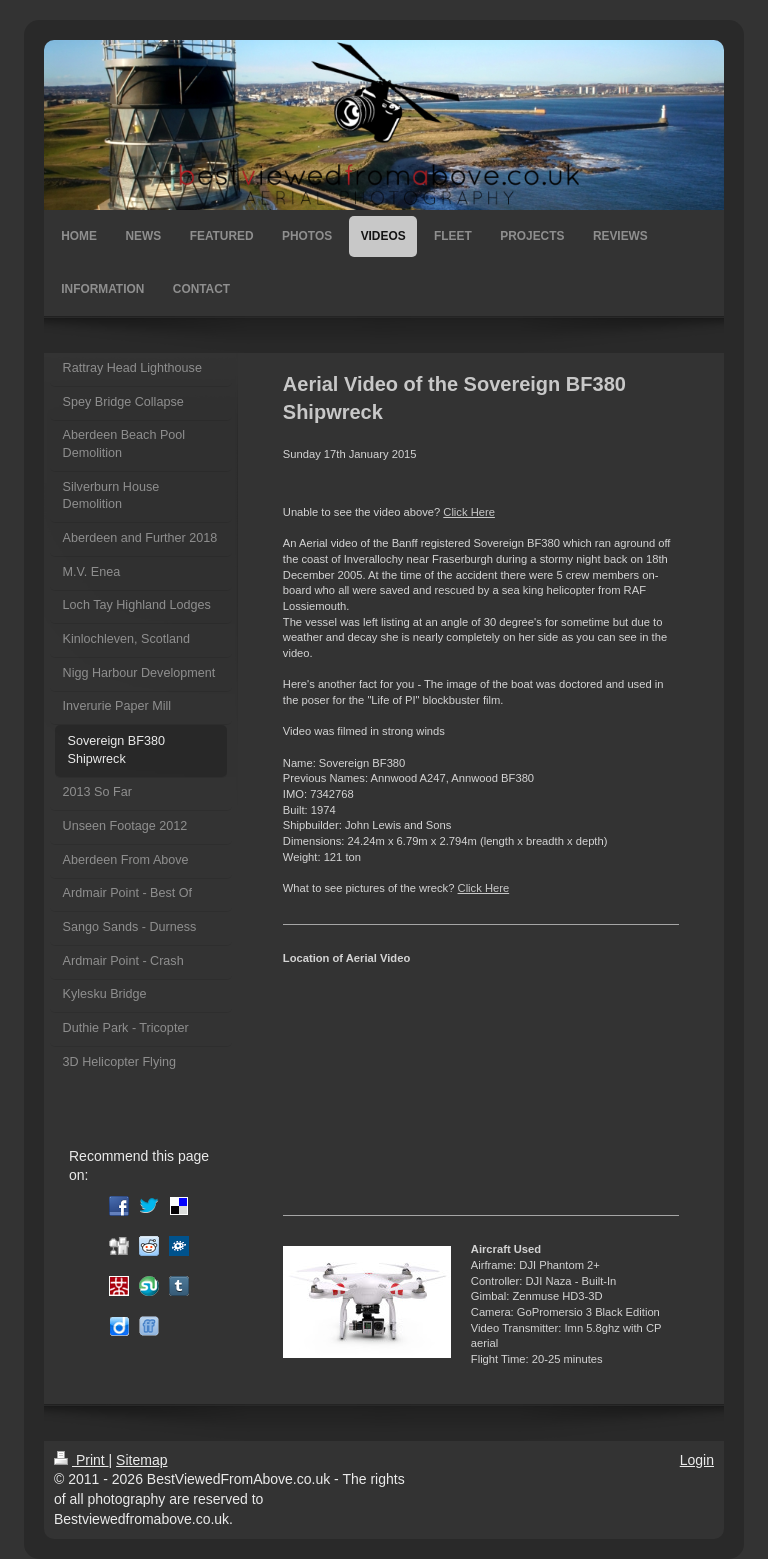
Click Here (469, 512)
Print (81, 1460)
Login (697, 1460)
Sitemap (141, 1460)
